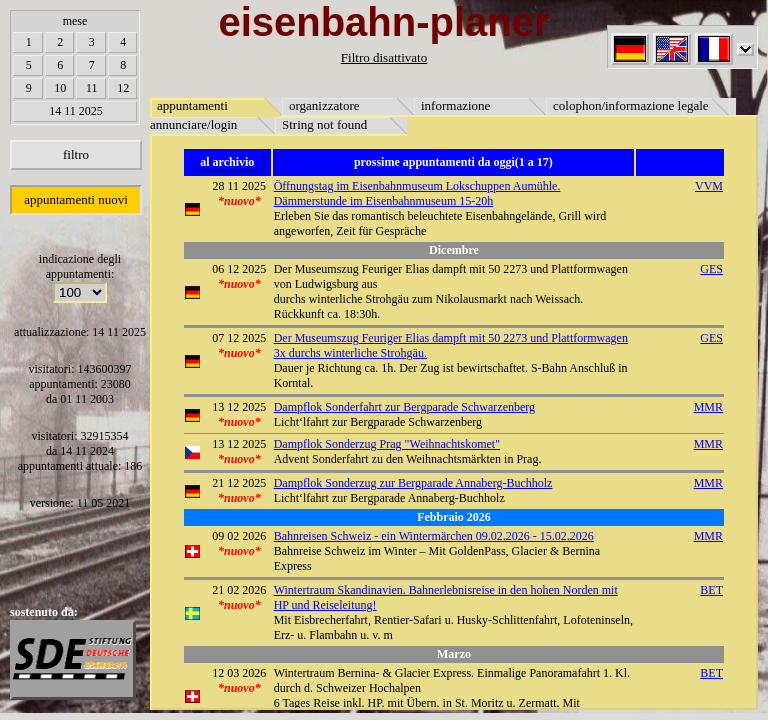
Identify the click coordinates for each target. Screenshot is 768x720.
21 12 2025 (239, 483)
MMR (708, 407)
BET (711, 590)
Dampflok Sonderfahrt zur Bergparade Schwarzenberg (404, 407)
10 (60, 88)
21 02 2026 (239, 590)
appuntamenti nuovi (76, 199)
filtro (76, 154)
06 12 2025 (239, 269)
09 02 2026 (239, 536)
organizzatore (324, 105)
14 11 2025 (76, 111)
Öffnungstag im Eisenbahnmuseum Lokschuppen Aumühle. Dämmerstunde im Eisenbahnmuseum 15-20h (417, 193)
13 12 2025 (239, 407)
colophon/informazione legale (631, 105)
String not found (324, 124)
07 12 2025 (239, 338)
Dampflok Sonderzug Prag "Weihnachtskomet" (387, 444)
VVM (709, 186)
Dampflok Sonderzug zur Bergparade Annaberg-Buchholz (413, 483)
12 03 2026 (239, 673)
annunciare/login (193, 124)
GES (711, 269)
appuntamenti (192, 105)
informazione (455, 105)
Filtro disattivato (384, 57)
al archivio (227, 162)
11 (92, 88)
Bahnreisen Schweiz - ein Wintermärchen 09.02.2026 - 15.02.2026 (434, 536)
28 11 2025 (240, 186)
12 (123, 88)
